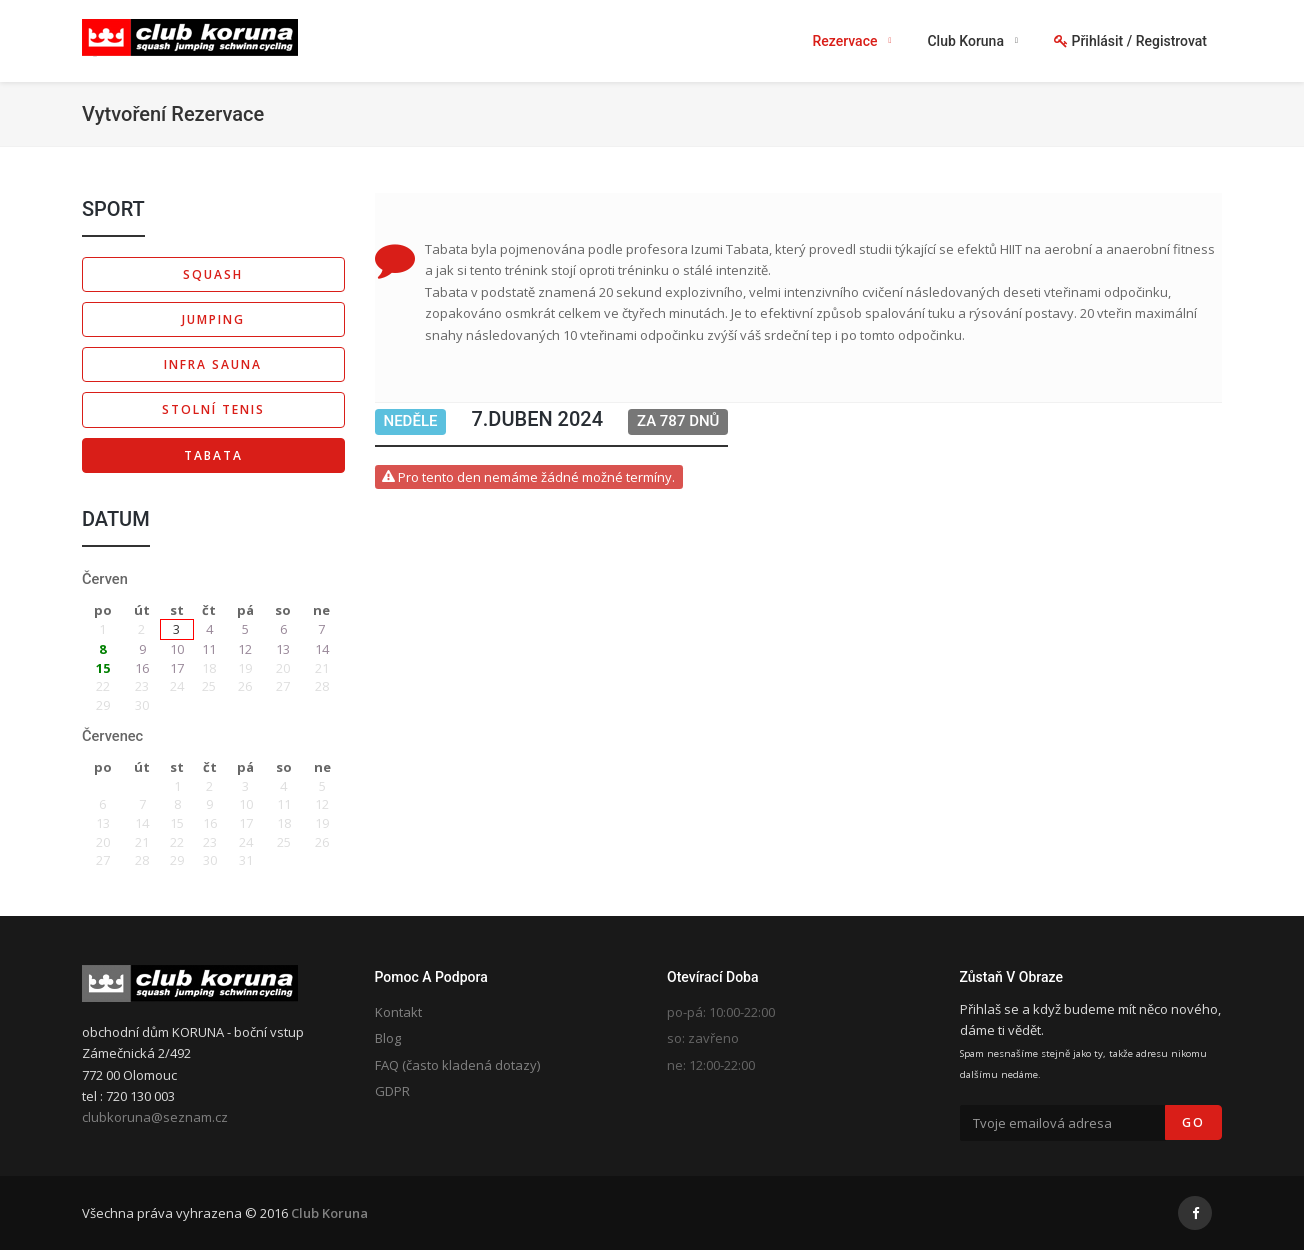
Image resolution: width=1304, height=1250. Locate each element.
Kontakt (398, 1012)
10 (177, 649)
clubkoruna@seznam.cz (155, 1117)
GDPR (392, 1091)
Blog (388, 1038)
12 (245, 649)
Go (1193, 1122)
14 (322, 649)
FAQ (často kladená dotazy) (457, 1065)
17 (177, 668)
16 (142, 668)
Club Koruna (329, 1213)
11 (209, 649)
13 (283, 649)
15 (103, 668)
